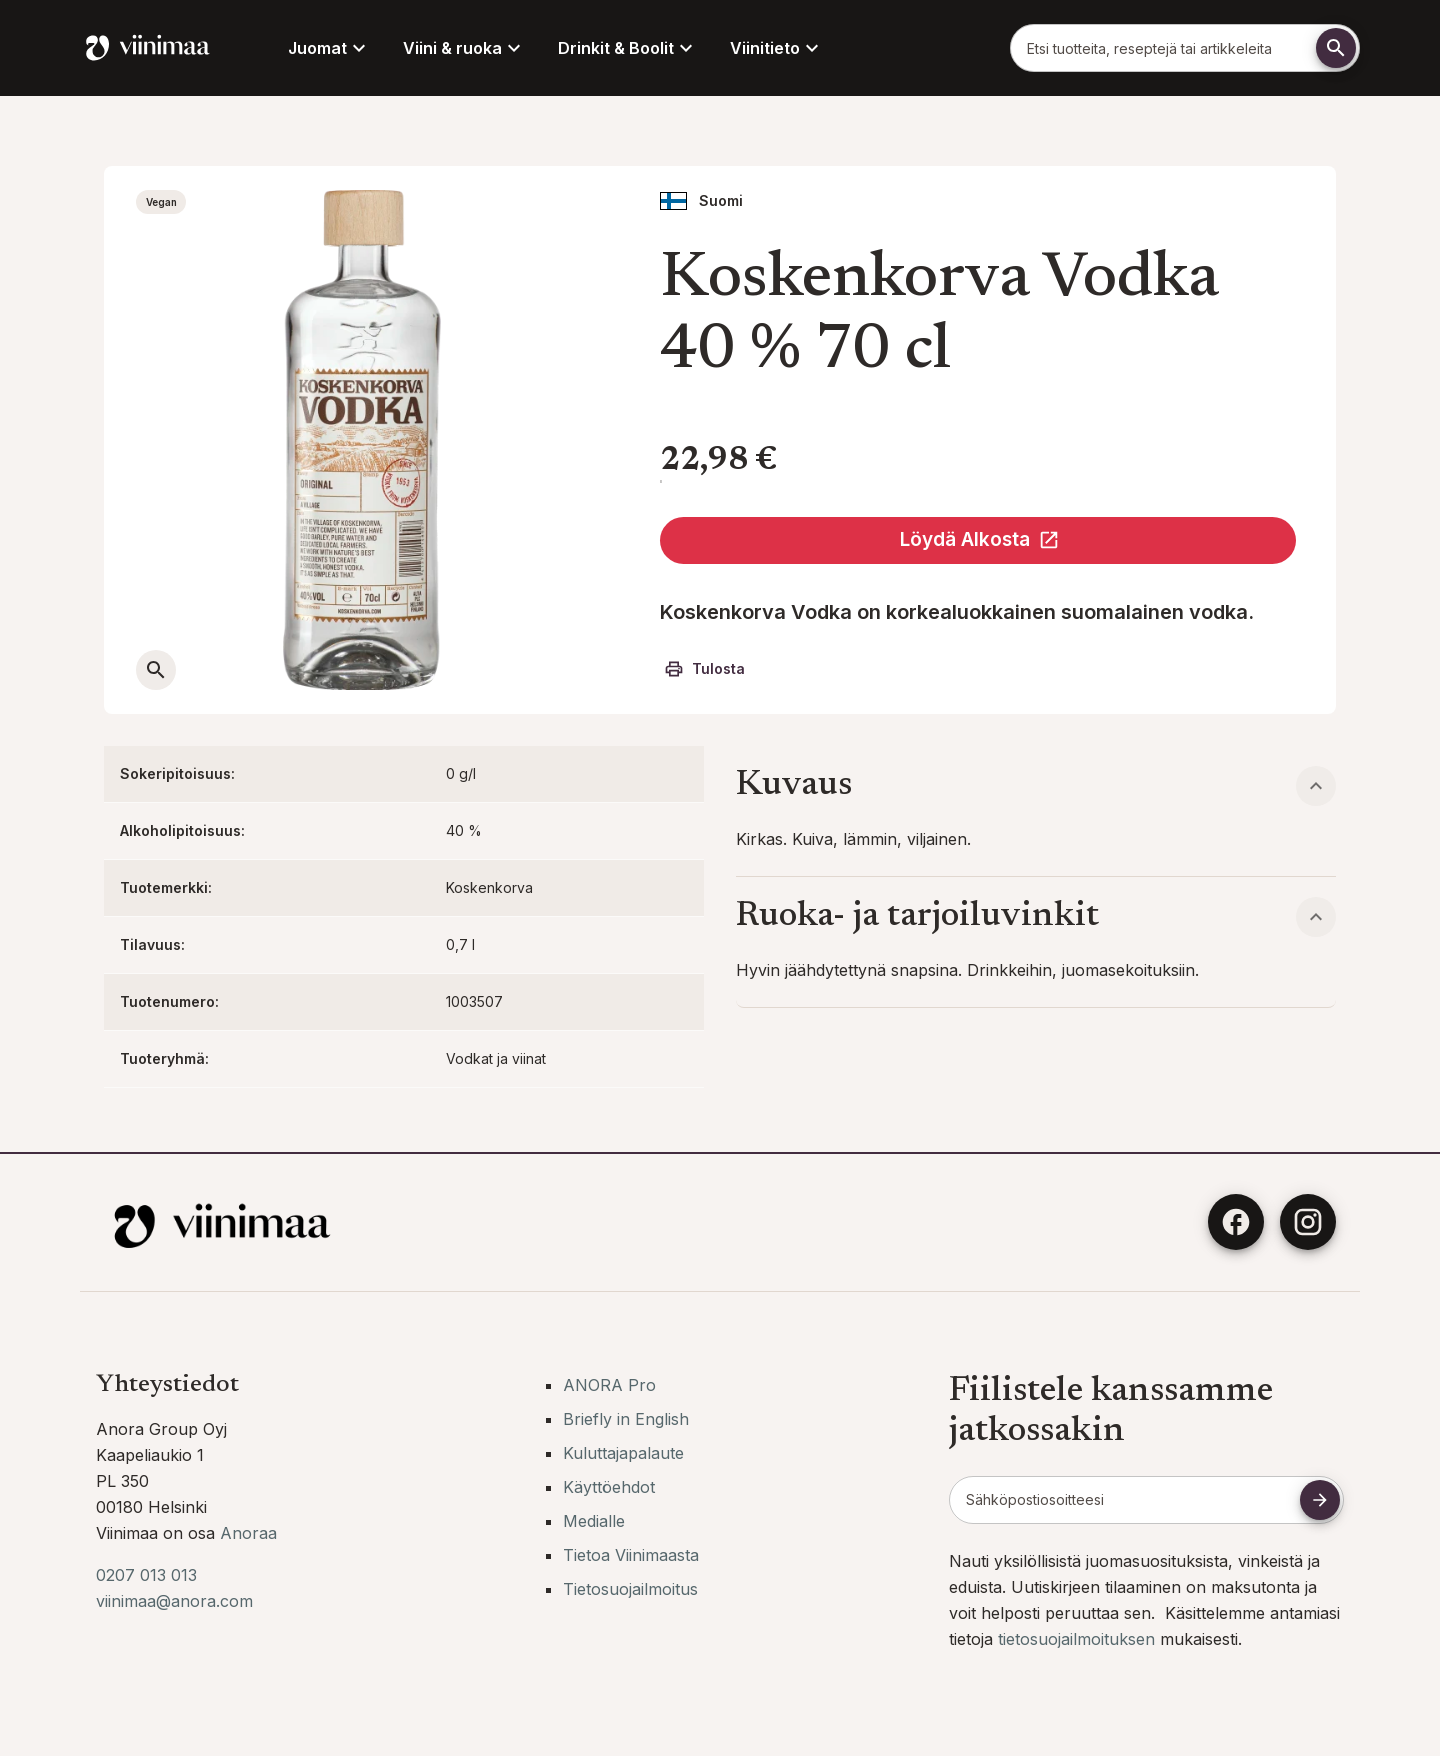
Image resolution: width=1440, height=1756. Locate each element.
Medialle (594, 1521)
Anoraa (248, 1533)
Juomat (329, 48)
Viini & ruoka (464, 48)
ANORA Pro (609, 1385)
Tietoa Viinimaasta (631, 1555)
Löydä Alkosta (980, 539)
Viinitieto (777, 48)
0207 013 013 (146, 1575)
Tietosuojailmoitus (630, 1589)
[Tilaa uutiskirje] (1320, 1500)
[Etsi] (1336, 48)
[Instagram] (1308, 1222)
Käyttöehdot (609, 1487)
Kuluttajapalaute (623, 1453)
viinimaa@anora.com (174, 1601)
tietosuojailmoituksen (1079, 1639)
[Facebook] (1236, 1222)
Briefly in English (626, 1419)
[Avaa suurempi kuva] (156, 670)
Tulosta (704, 669)
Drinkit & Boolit (628, 48)
